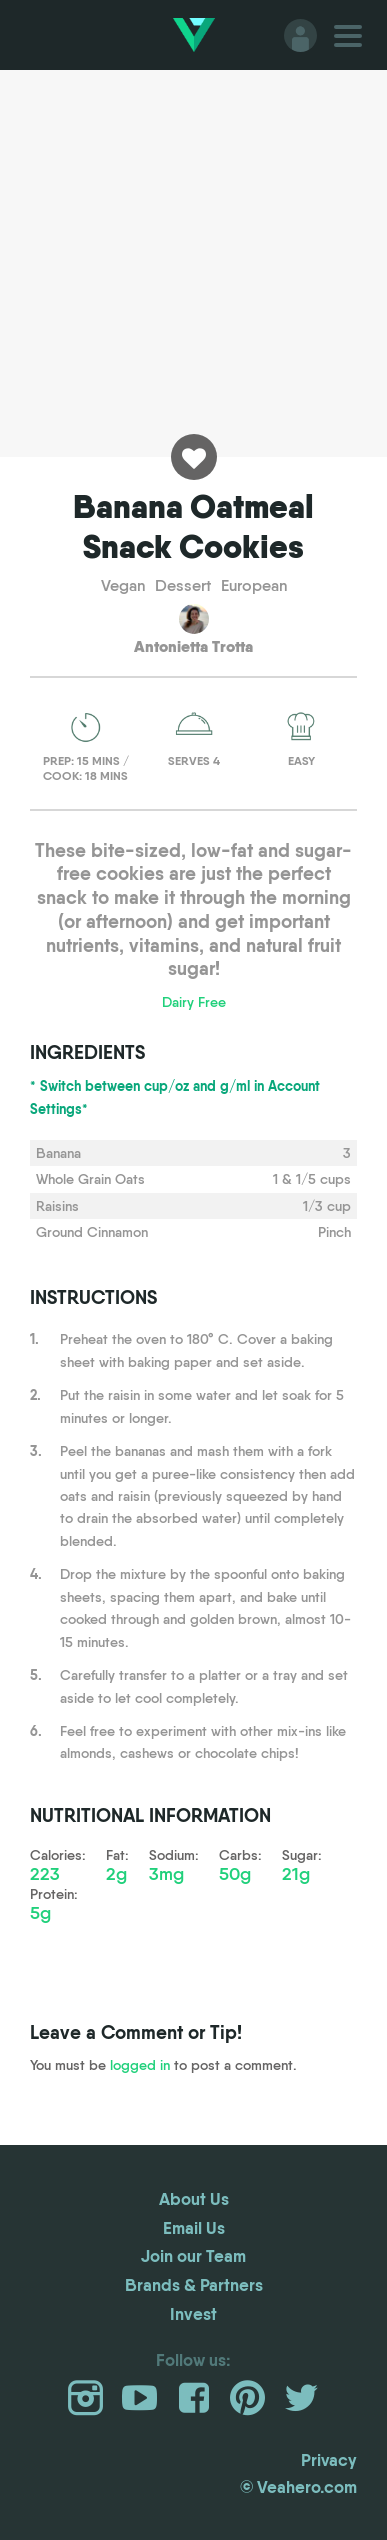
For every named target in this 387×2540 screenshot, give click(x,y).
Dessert (183, 585)
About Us (194, 2198)
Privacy (329, 2459)
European (254, 585)
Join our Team (193, 2255)
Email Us (194, 2227)
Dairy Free (194, 1002)
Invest (193, 2313)
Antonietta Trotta (193, 646)
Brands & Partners (194, 2284)
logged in (140, 2065)
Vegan (123, 585)
